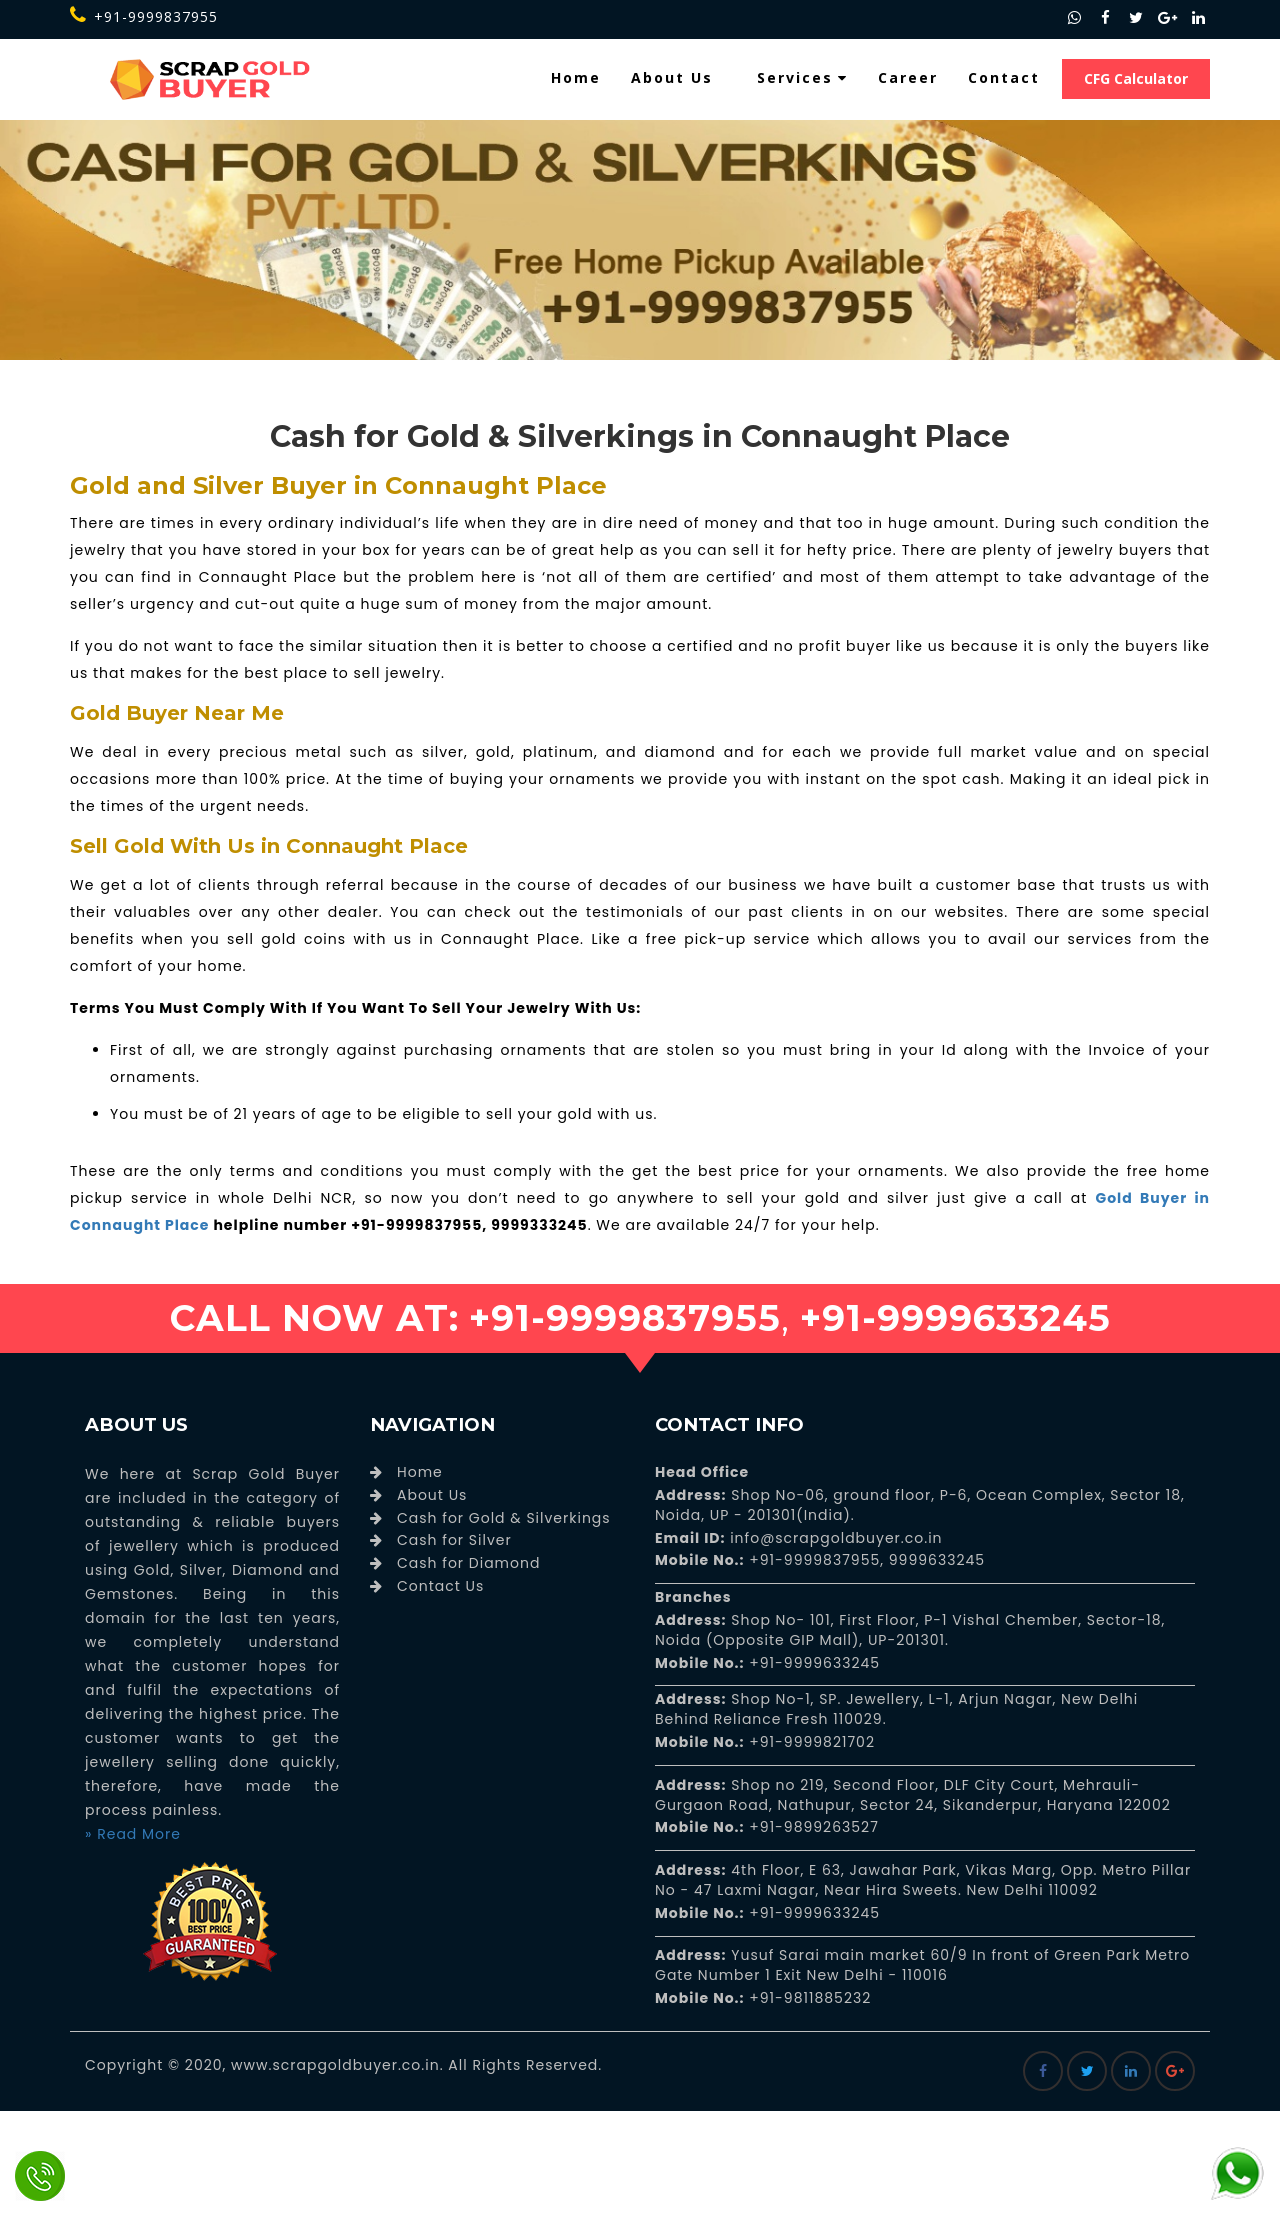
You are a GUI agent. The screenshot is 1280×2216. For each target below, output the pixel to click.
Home (576, 77)
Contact (1004, 77)
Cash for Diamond (468, 1563)
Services (802, 77)
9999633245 (934, 1560)
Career (908, 77)
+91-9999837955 (144, 16)
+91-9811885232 (808, 1998)
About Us (672, 77)
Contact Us (440, 1586)
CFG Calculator (1136, 78)
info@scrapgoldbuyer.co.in (833, 1538)
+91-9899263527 (814, 1827)
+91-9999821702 (810, 1742)
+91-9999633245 (813, 1663)
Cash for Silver (454, 1540)
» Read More (133, 1834)
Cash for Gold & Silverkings (504, 1518)
